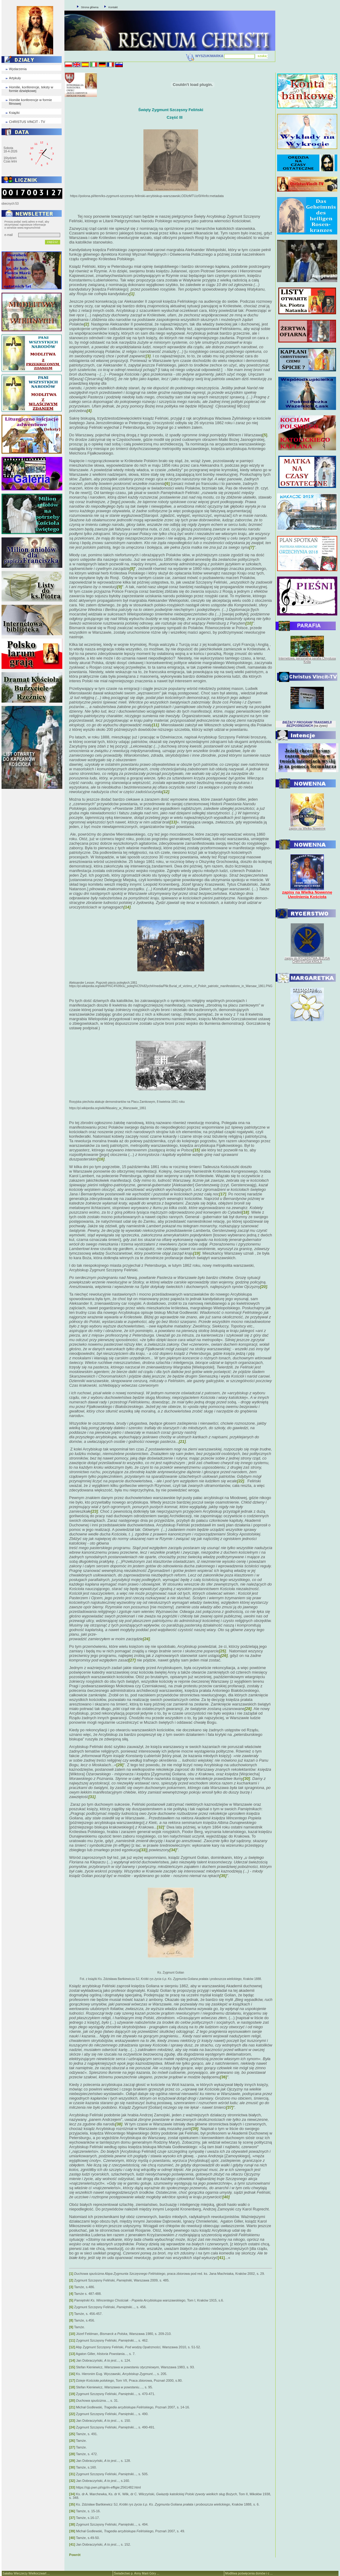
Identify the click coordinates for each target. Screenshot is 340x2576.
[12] (72, 2347)
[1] (71, 2273)
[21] (72, 2407)
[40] (72, 2538)
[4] (71, 2293)
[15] (72, 2367)
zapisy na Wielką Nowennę (307, 828)
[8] (71, 2320)
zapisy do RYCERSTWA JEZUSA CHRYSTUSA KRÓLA (307, 960)
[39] (72, 2531)
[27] (72, 2447)
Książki (14, 112)
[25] (72, 2434)
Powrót (75, 2555)
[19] (72, 2394)
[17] (72, 2380)
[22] (72, 2414)
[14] (72, 2360)
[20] (72, 2400)
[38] (72, 2524)
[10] (72, 2334)
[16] (72, 2374)
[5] (265, 435)
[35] (72, 2504)
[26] (72, 2440)
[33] (143, 1850)
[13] (72, 2354)
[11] (72, 2340)
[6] (167, 483)
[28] (72, 2454)
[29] (119, 1765)
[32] (160, 1827)
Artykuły (15, 78)
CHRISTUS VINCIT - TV (27, 122)
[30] (72, 2467)
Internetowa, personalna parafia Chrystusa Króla (307, 660)
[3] (71, 2287)
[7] (71, 2313)
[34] (72, 2494)
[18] (72, 2387)
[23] (72, 2420)
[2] (71, 2280)
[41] (221, 2257)
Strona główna (90, 7)
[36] (72, 2511)
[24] (72, 2427)
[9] (71, 2327)
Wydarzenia (18, 69)
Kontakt (113, 7)
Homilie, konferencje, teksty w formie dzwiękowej (31, 89)
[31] (72, 2474)
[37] (72, 2518)
